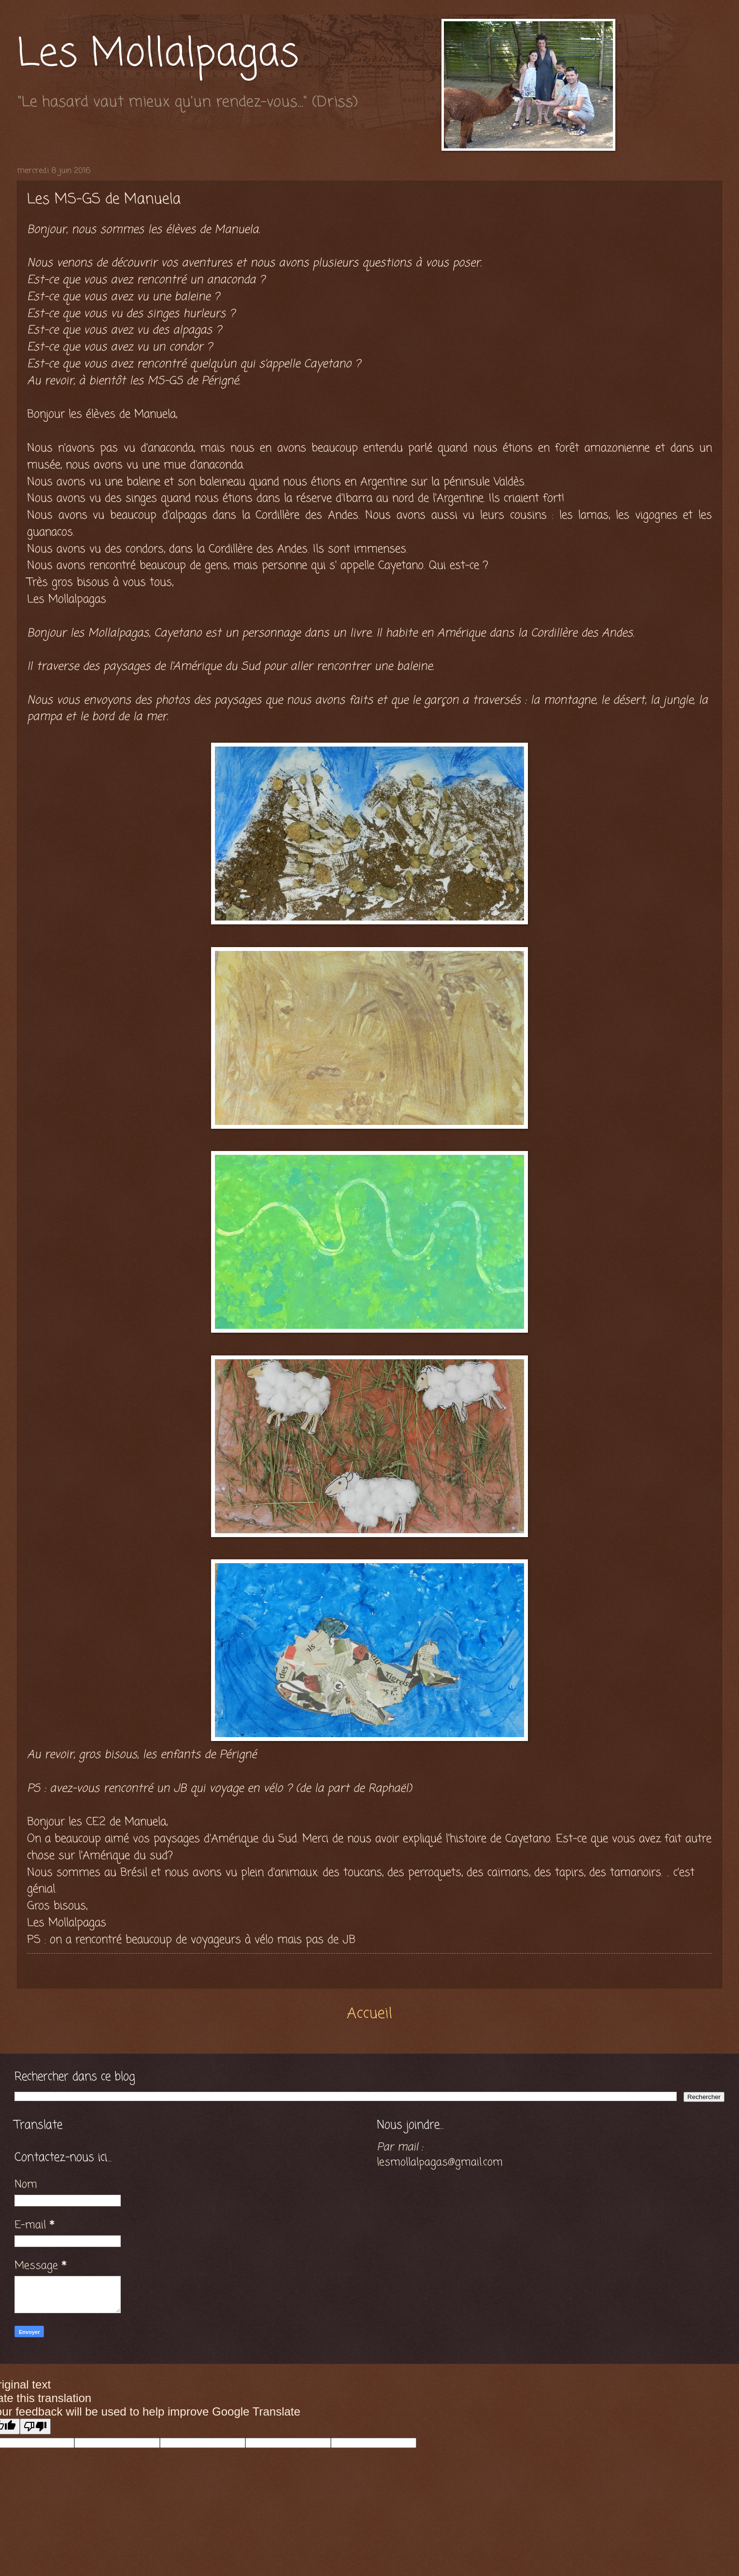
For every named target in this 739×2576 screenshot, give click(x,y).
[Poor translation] (35, 2426)
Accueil (369, 2013)
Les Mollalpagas (158, 55)
